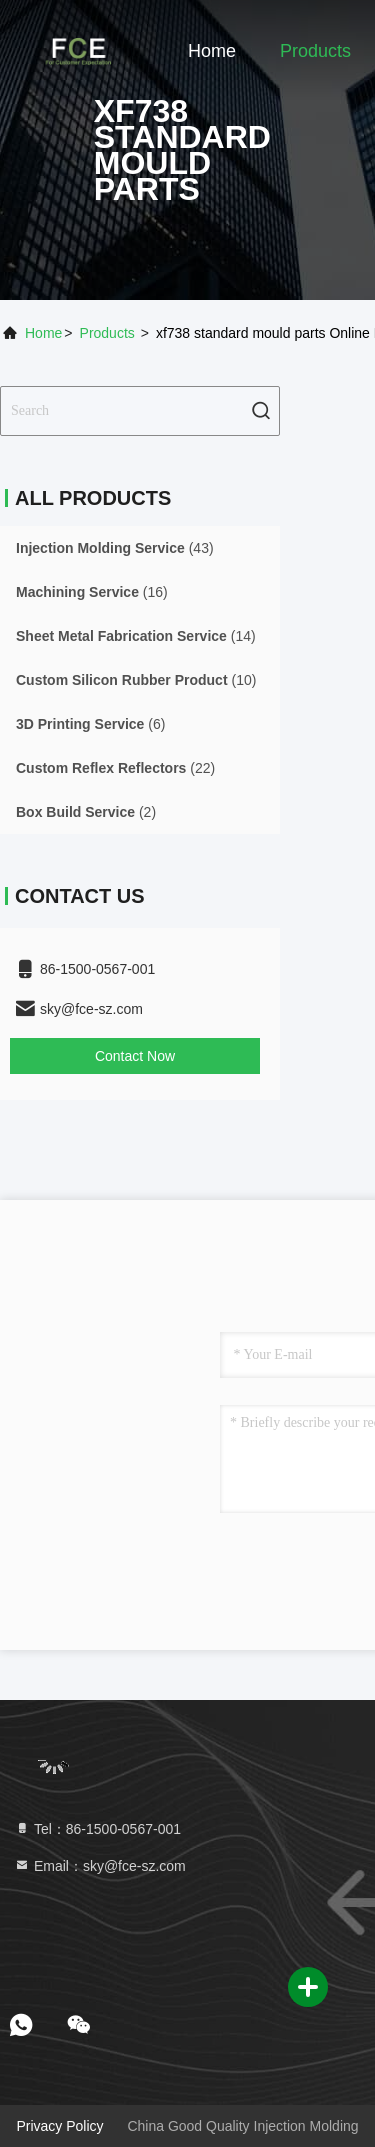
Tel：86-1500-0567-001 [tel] (97, 1829)
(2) (86, 812)
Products (315, 51)
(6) (90, 724)
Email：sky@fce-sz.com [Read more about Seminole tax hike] (100, 1866)
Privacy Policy (59, 2126)
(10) (136, 680)
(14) (136, 636)
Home (212, 51)
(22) (115, 768)
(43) (115, 548)
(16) (92, 592)
